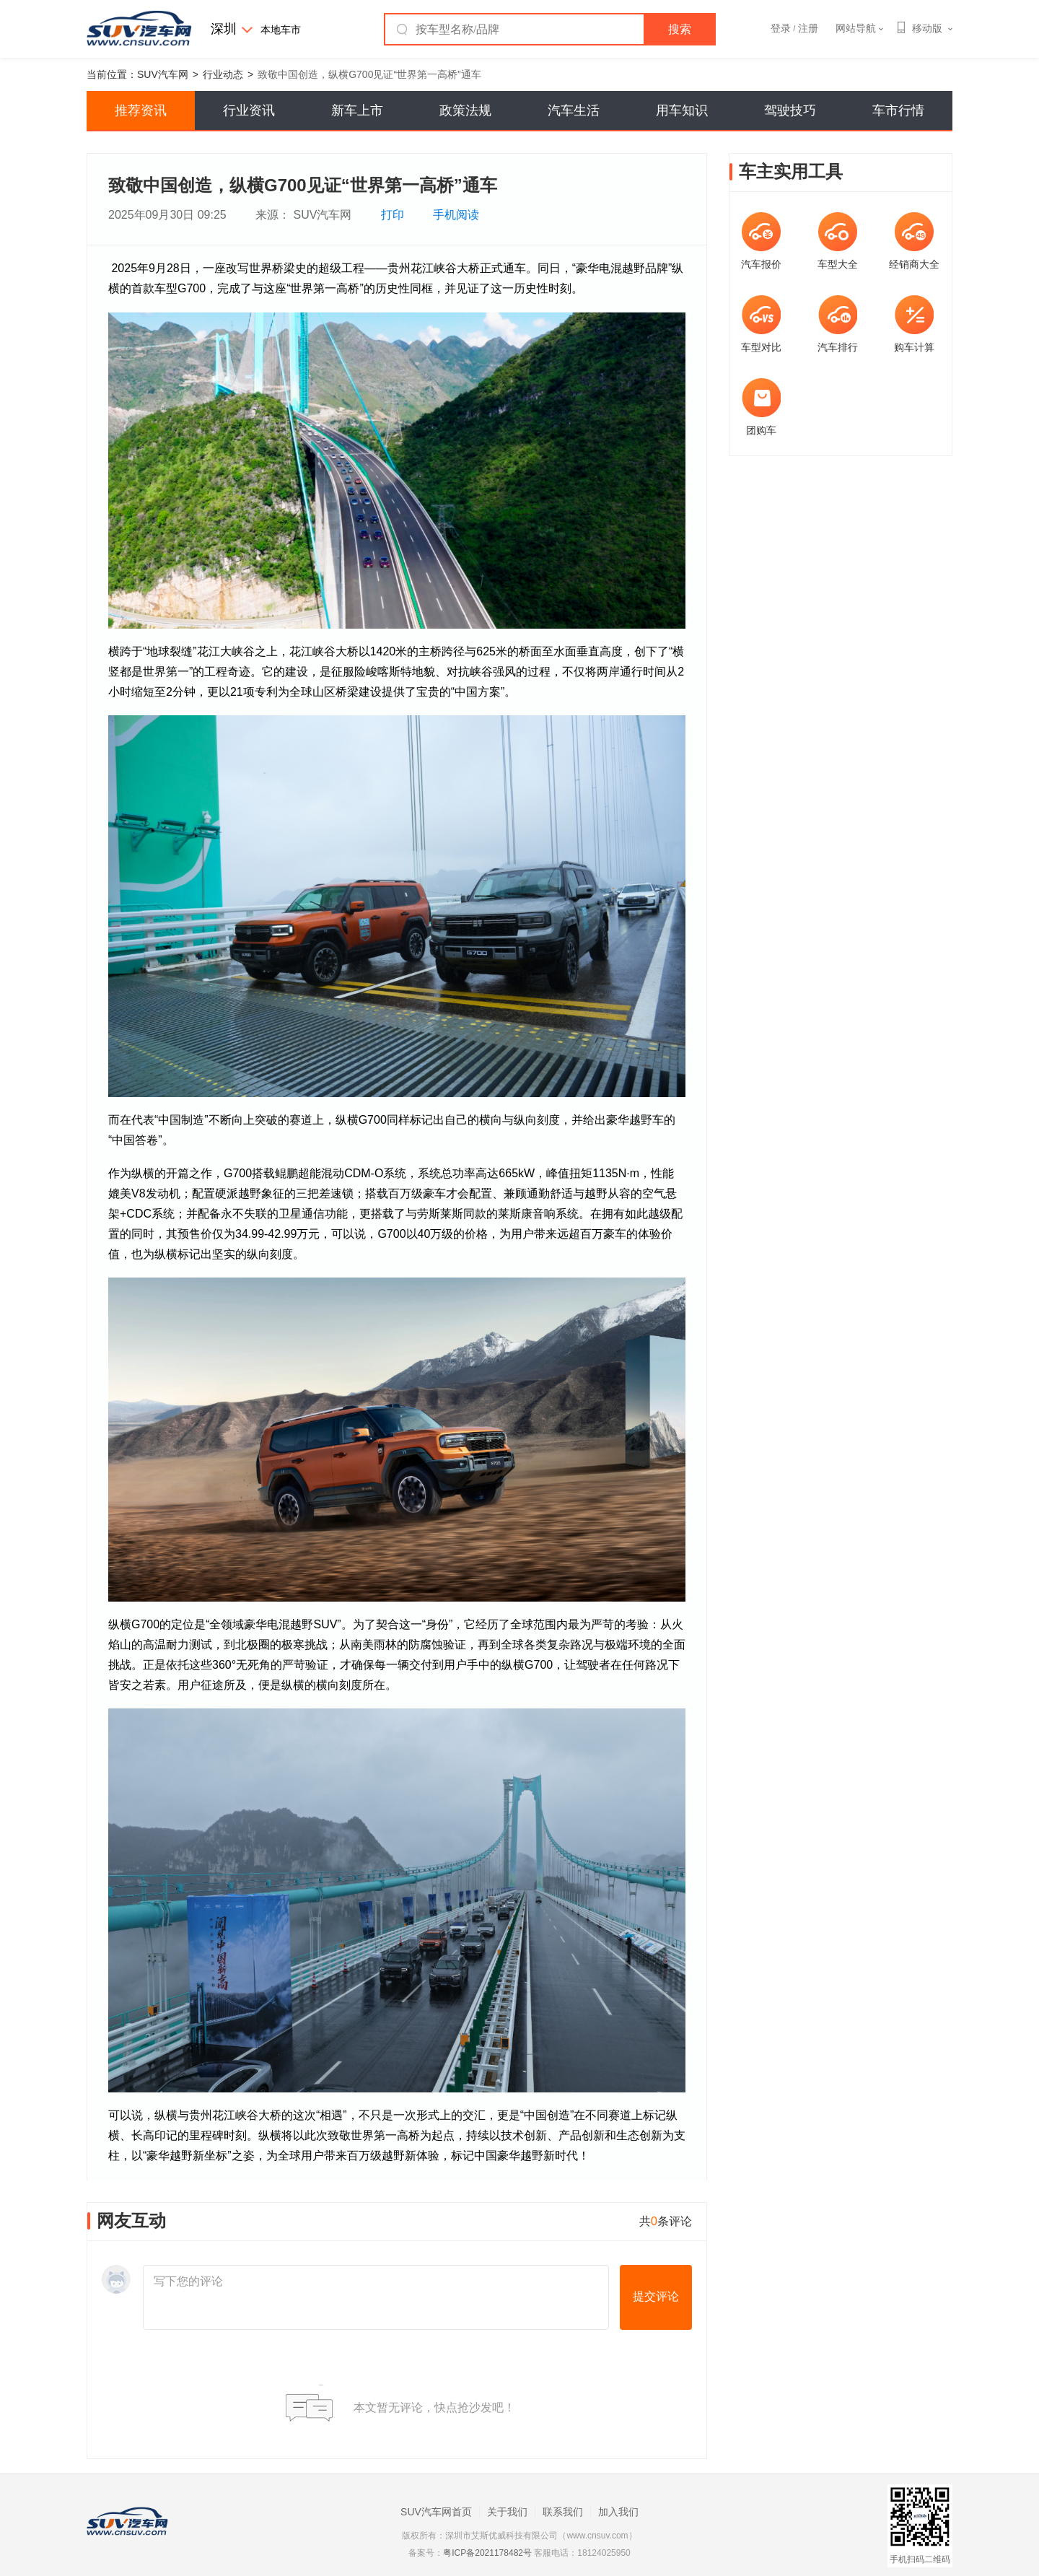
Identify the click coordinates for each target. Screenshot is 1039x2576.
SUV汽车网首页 (436, 2512)
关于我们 (507, 2512)
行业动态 (223, 74)
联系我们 (563, 2512)
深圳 (224, 29)
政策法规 (465, 110)
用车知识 (682, 110)
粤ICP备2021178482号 (487, 2553)
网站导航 (859, 28)
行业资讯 (249, 110)
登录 (781, 28)
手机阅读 (456, 215)
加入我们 (618, 2512)
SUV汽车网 (162, 74)
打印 (392, 215)
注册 (808, 28)
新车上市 (357, 110)
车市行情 (898, 110)
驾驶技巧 (790, 110)
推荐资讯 (141, 110)
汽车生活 (574, 110)
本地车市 (280, 29)
